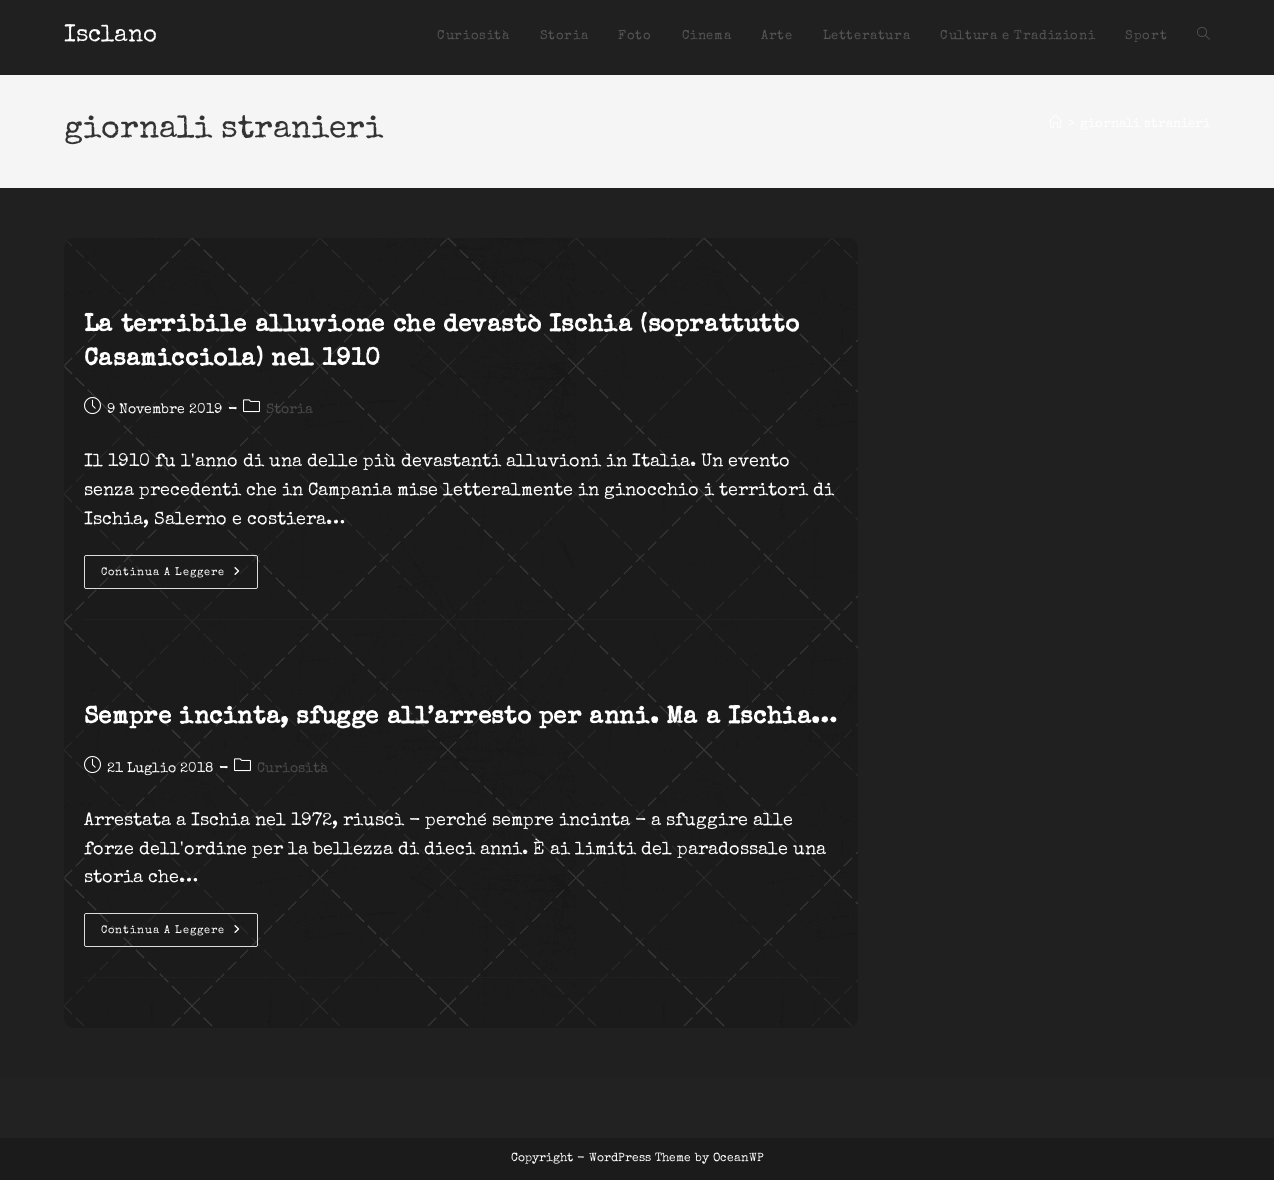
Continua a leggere (179, 577)
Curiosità (292, 769)
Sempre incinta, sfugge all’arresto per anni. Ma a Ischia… (461, 718)
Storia (289, 410)
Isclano (110, 36)
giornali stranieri (1145, 124)
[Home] (1055, 124)
